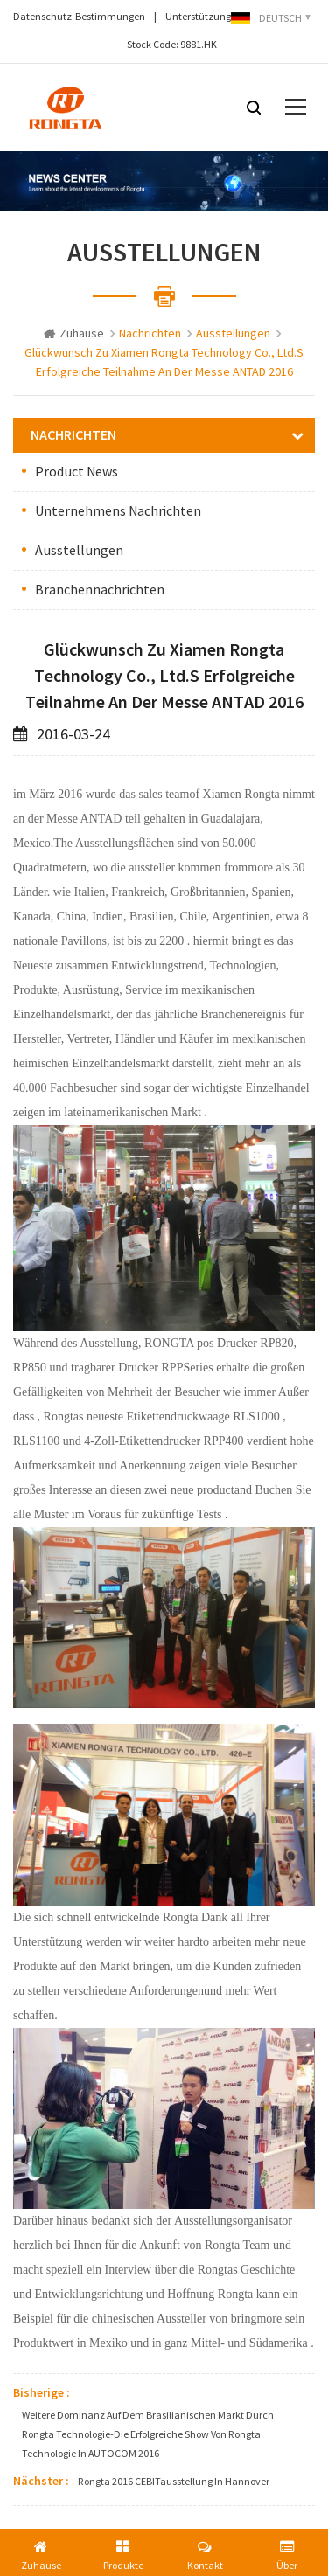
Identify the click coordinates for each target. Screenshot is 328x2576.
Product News (76, 472)
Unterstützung (198, 17)
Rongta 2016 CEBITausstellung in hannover (173, 2482)
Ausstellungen (79, 550)
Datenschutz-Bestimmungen (79, 17)
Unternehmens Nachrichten (118, 511)
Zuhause (74, 334)
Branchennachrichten (99, 590)
